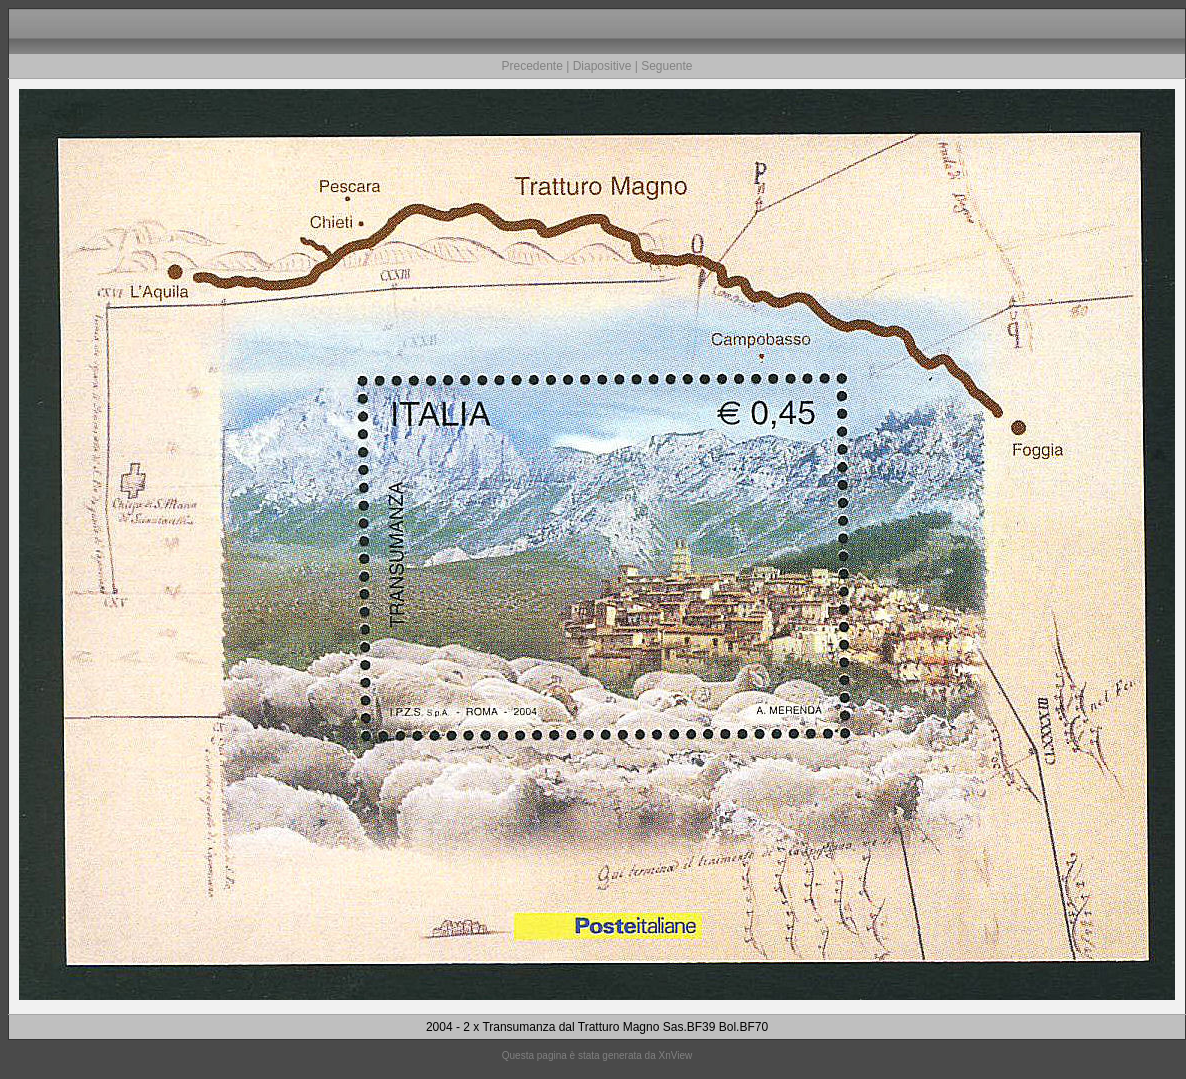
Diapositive (602, 66)
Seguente (666, 66)
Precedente (531, 66)
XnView (676, 1055)
